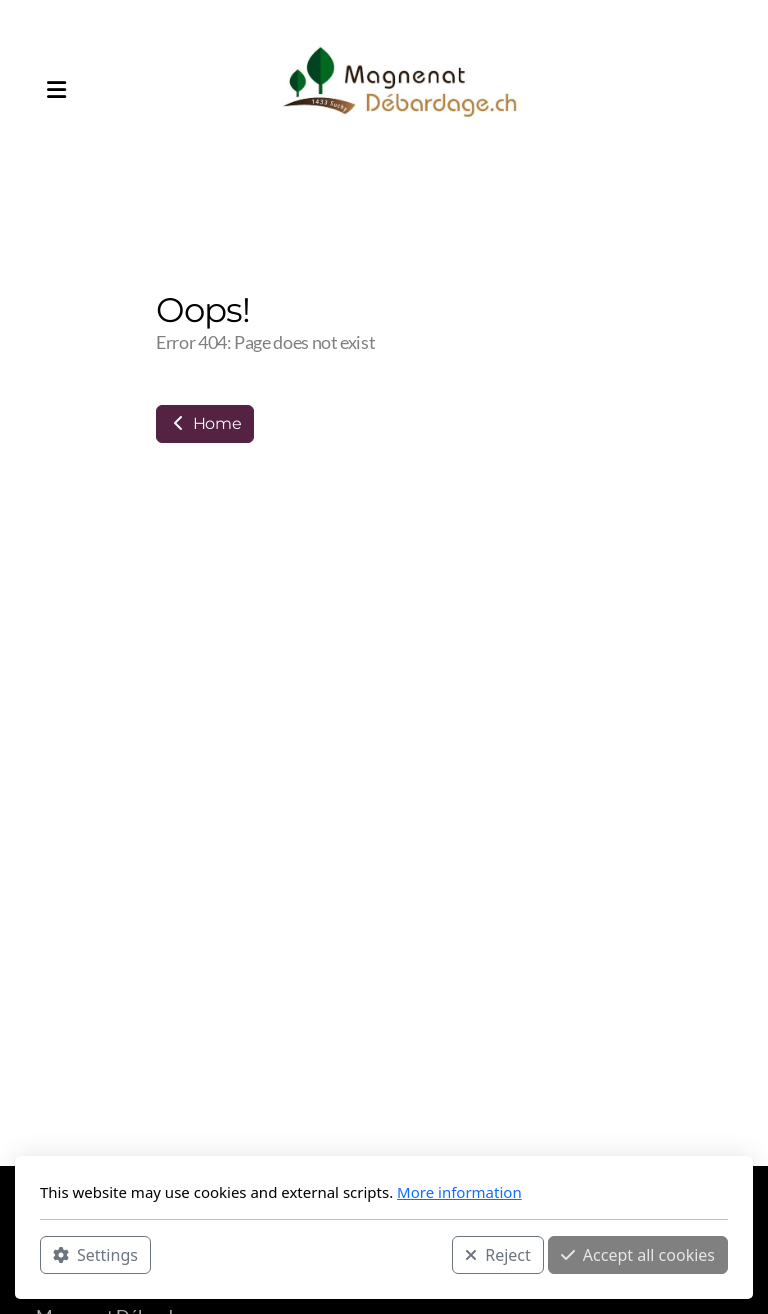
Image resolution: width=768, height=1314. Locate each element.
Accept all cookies (638, 1255)
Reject (498, 1255)
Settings (95, 1255)
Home (205, 423)
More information (459, 1192)
